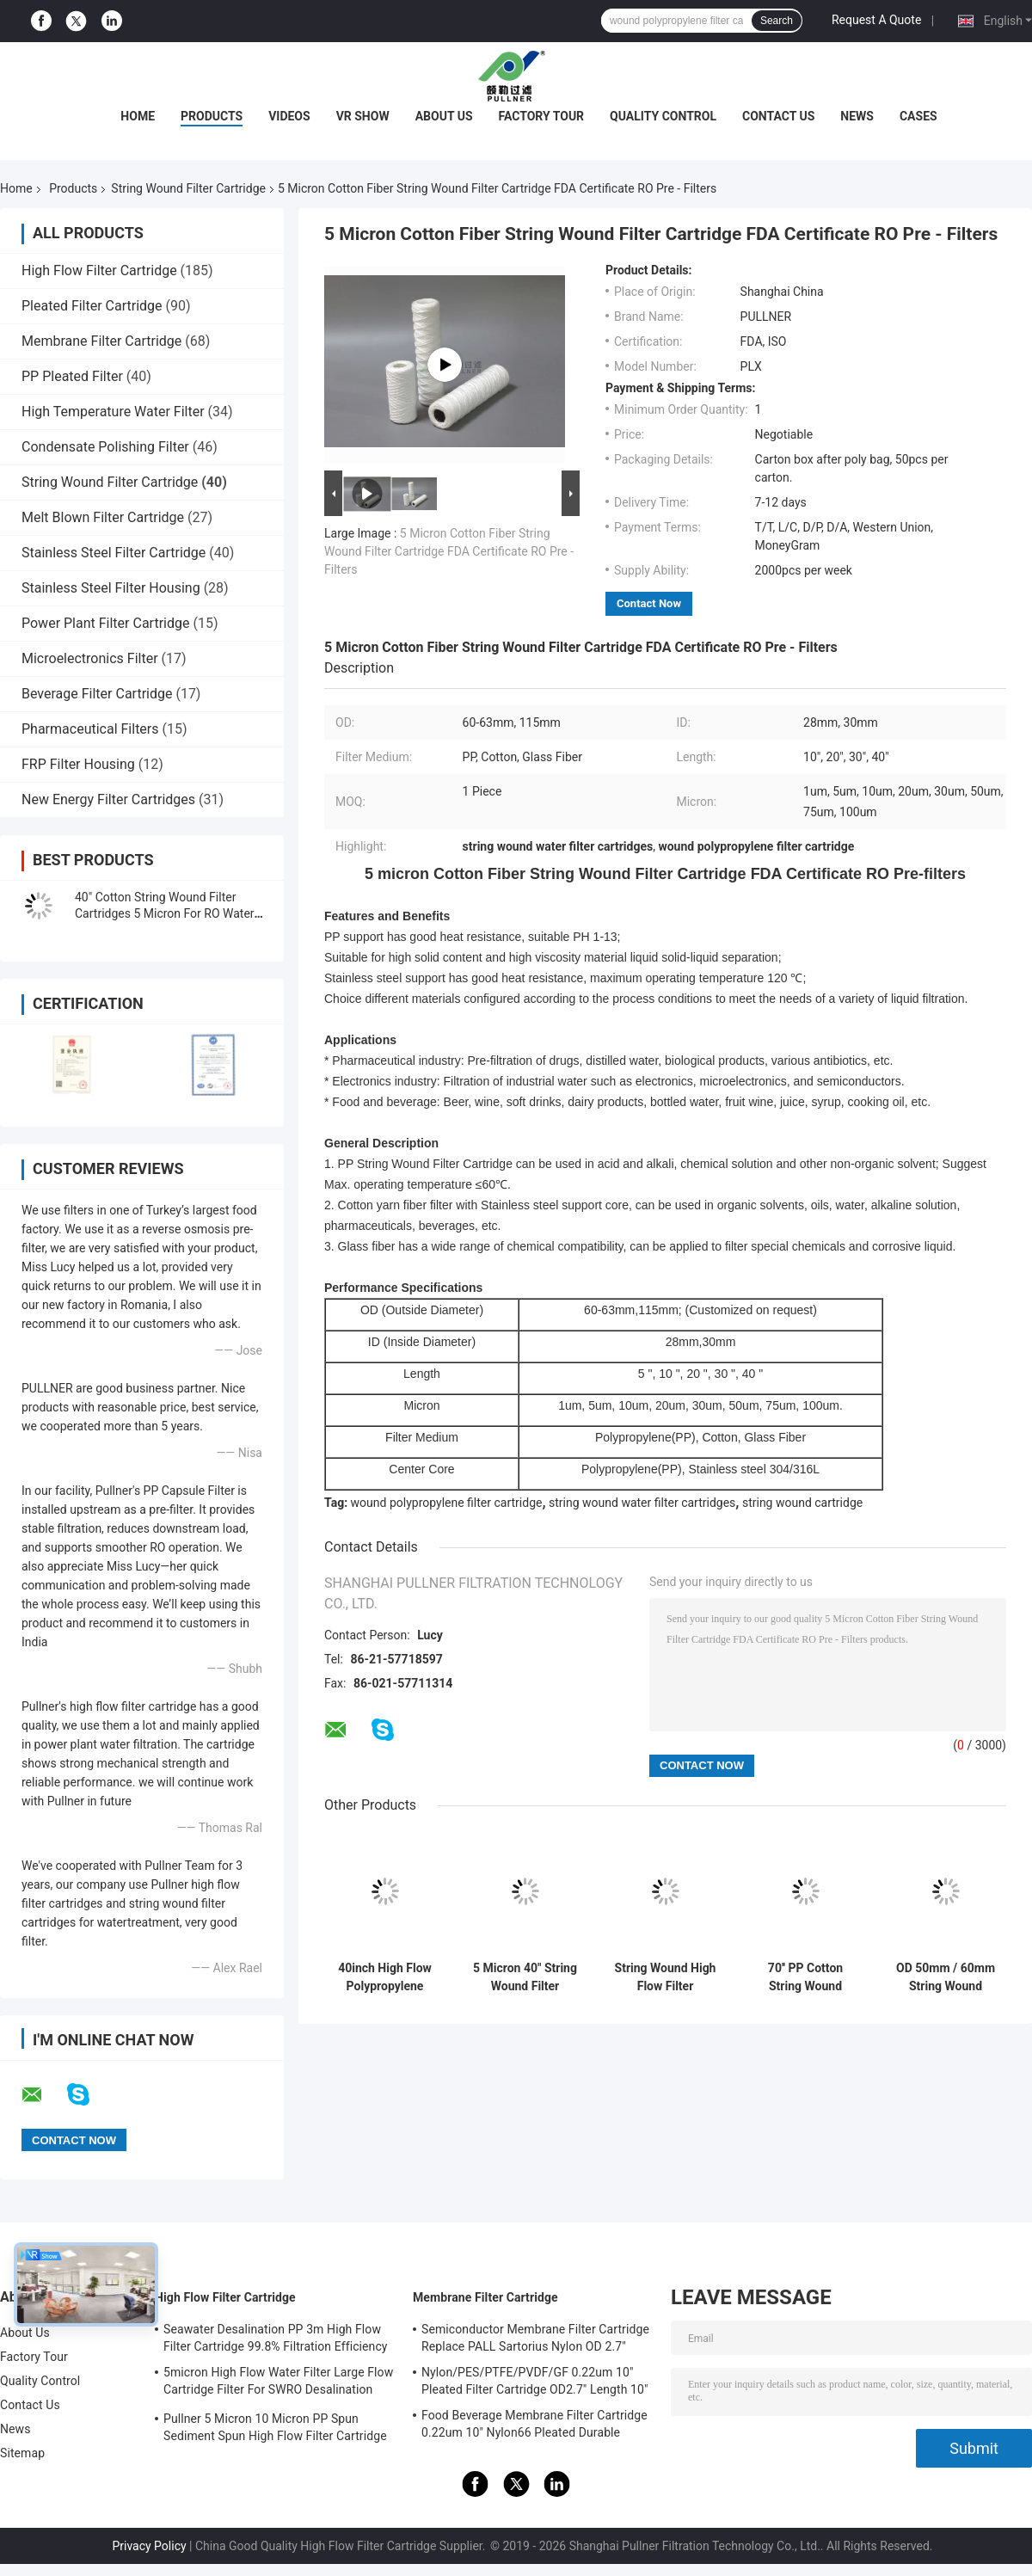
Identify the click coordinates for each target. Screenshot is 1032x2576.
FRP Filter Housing (78, 764)
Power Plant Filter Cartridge (105, 623)
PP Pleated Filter (72, 376)
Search (776, 21)
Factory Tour (542, 116)
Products (212, 116)
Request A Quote (876, 20)
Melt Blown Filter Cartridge (103, 517)
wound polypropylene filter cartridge (447, 1502)
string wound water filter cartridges (642, 1502)
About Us (444, 116)
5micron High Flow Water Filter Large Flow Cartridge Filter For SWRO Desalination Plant (278, 2383)
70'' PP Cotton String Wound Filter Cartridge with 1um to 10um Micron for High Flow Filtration (806, 1977)
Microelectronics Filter (90, 658)
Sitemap (22, 2453)
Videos (289, 116)
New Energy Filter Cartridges (108, 799)
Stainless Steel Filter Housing (111, 588)
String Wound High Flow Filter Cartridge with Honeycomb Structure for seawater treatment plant (665, 1977)
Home (137, 116)
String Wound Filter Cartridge (188, 188)
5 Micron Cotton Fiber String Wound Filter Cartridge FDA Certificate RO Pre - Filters (449, 551)
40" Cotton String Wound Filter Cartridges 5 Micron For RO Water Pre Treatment (165, 913)
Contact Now (649, 603)
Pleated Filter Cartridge (92, 306)
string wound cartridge (802, 1502)
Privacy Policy (149, 2546)
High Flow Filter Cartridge (99, 270)
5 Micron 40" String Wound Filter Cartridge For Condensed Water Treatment (525, 1977)
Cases (918, 116)
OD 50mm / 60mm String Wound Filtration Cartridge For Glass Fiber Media (945, 1977)
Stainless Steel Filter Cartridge (114, 552)
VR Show (363, 116)
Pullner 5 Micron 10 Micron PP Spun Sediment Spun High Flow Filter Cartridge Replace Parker (275, 2430)
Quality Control (663, 116)
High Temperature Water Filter (113, 411)
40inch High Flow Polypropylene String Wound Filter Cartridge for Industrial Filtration (385, 1977)
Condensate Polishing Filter (105, 447)
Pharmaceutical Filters (90, 729)
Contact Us (778, 116)
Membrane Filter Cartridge (101, 341)
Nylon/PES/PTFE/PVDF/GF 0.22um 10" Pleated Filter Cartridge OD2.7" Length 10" (534, 2380)
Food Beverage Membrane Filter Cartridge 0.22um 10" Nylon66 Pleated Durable (534, 2423)
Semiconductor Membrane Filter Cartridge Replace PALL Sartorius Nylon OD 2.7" (535, 2337)
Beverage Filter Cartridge (97, 693)
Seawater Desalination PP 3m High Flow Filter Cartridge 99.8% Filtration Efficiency (275, 2337)
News (857, 116)
